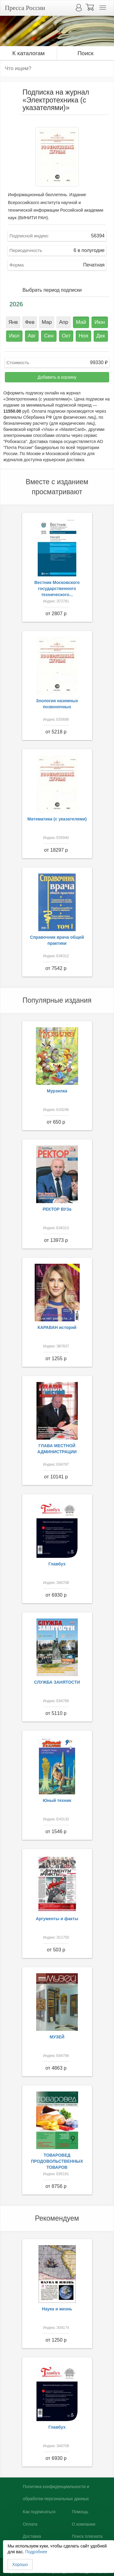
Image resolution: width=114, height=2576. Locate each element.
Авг (32, 336)
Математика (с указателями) (57, 819)
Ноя (83, 336)
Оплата (30, 2524)
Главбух (57, 1563)
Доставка (32, 2536)
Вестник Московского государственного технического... (57, 588)
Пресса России (25, 8)
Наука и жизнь (57, 2308)
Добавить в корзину (57, 377)
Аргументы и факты (57, 1918)
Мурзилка (57, 1090)
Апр (63, 322)
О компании (83, 2524)
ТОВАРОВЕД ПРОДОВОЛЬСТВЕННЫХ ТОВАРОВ (57, 2161)
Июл (14, 336)
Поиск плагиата (87, 2536)
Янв (13, 322)
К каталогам (28, 53)
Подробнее (36, 2551)
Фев (29, 322)
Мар (47, 322)
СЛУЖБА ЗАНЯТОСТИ (57, 1682)
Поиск (86, 53)
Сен (49, 336)
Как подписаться (39, 2511)
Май (81, 322)
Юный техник (57, 1800)
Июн (100, 322)
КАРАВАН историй (57, 1327)
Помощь (80, 2511)
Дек (100, 336)
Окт (66, 336)
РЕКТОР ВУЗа (57, 1209)
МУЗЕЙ (57, 2036)
